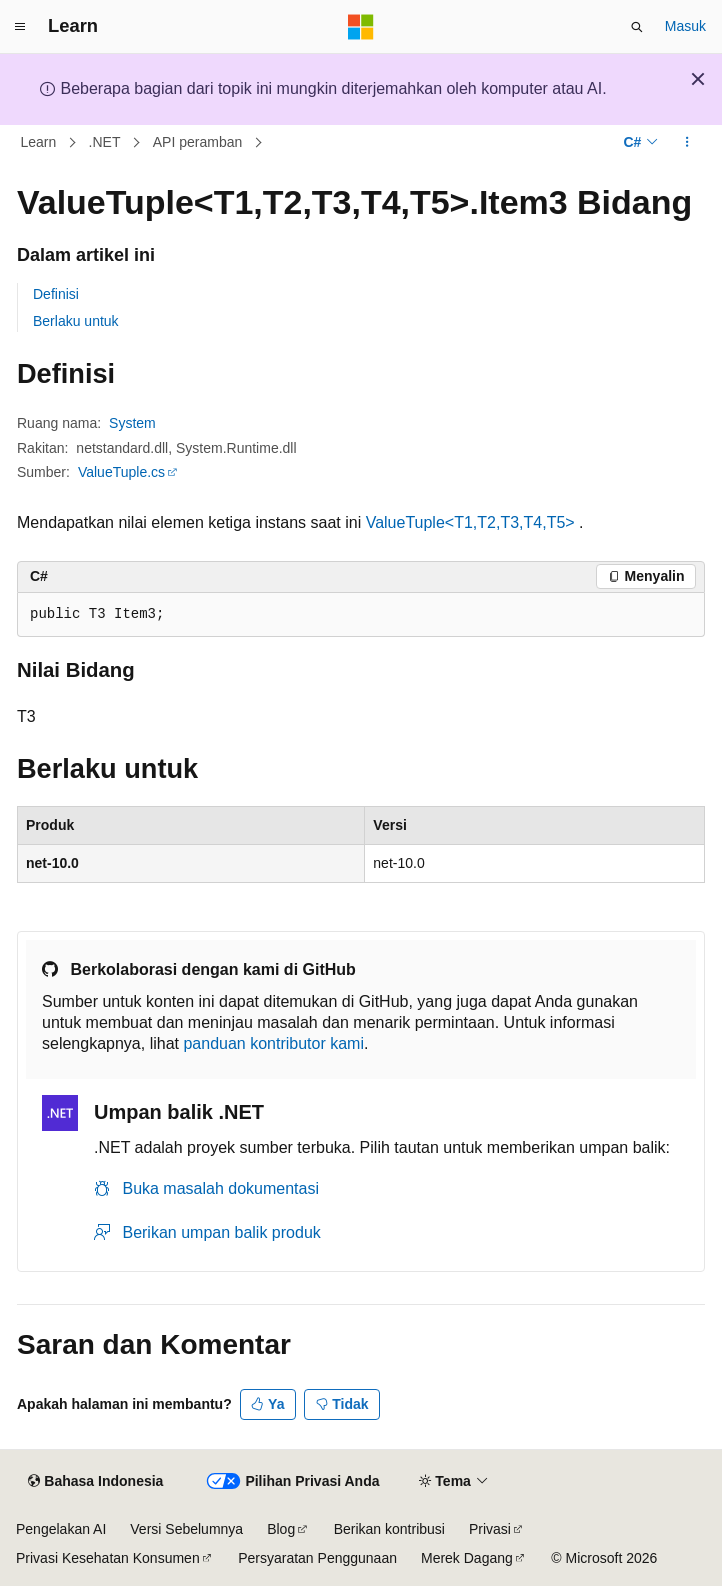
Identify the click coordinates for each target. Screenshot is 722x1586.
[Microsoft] (361, 27)
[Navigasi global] (20, 27)
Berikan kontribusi (389, 1529)
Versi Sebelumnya (186, 1529)
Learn (39, 142)
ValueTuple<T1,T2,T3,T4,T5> (470, 522)
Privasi (490, 1529)
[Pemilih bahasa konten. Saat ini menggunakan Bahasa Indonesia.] (95, 1482)
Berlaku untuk (76, 321)
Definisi (56, 294)
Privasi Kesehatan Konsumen (108, 1558)
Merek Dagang (467, 1558)
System (132, 423)
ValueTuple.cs (121, 472)
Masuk (685, 26)
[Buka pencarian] (637, 27)
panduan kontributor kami (273, 1043)
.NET (105, 142)
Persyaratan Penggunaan (317, 1558)
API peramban (198, 142)
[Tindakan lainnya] (687, 143)
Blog (281, 1529)
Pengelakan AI (61, 1529)
